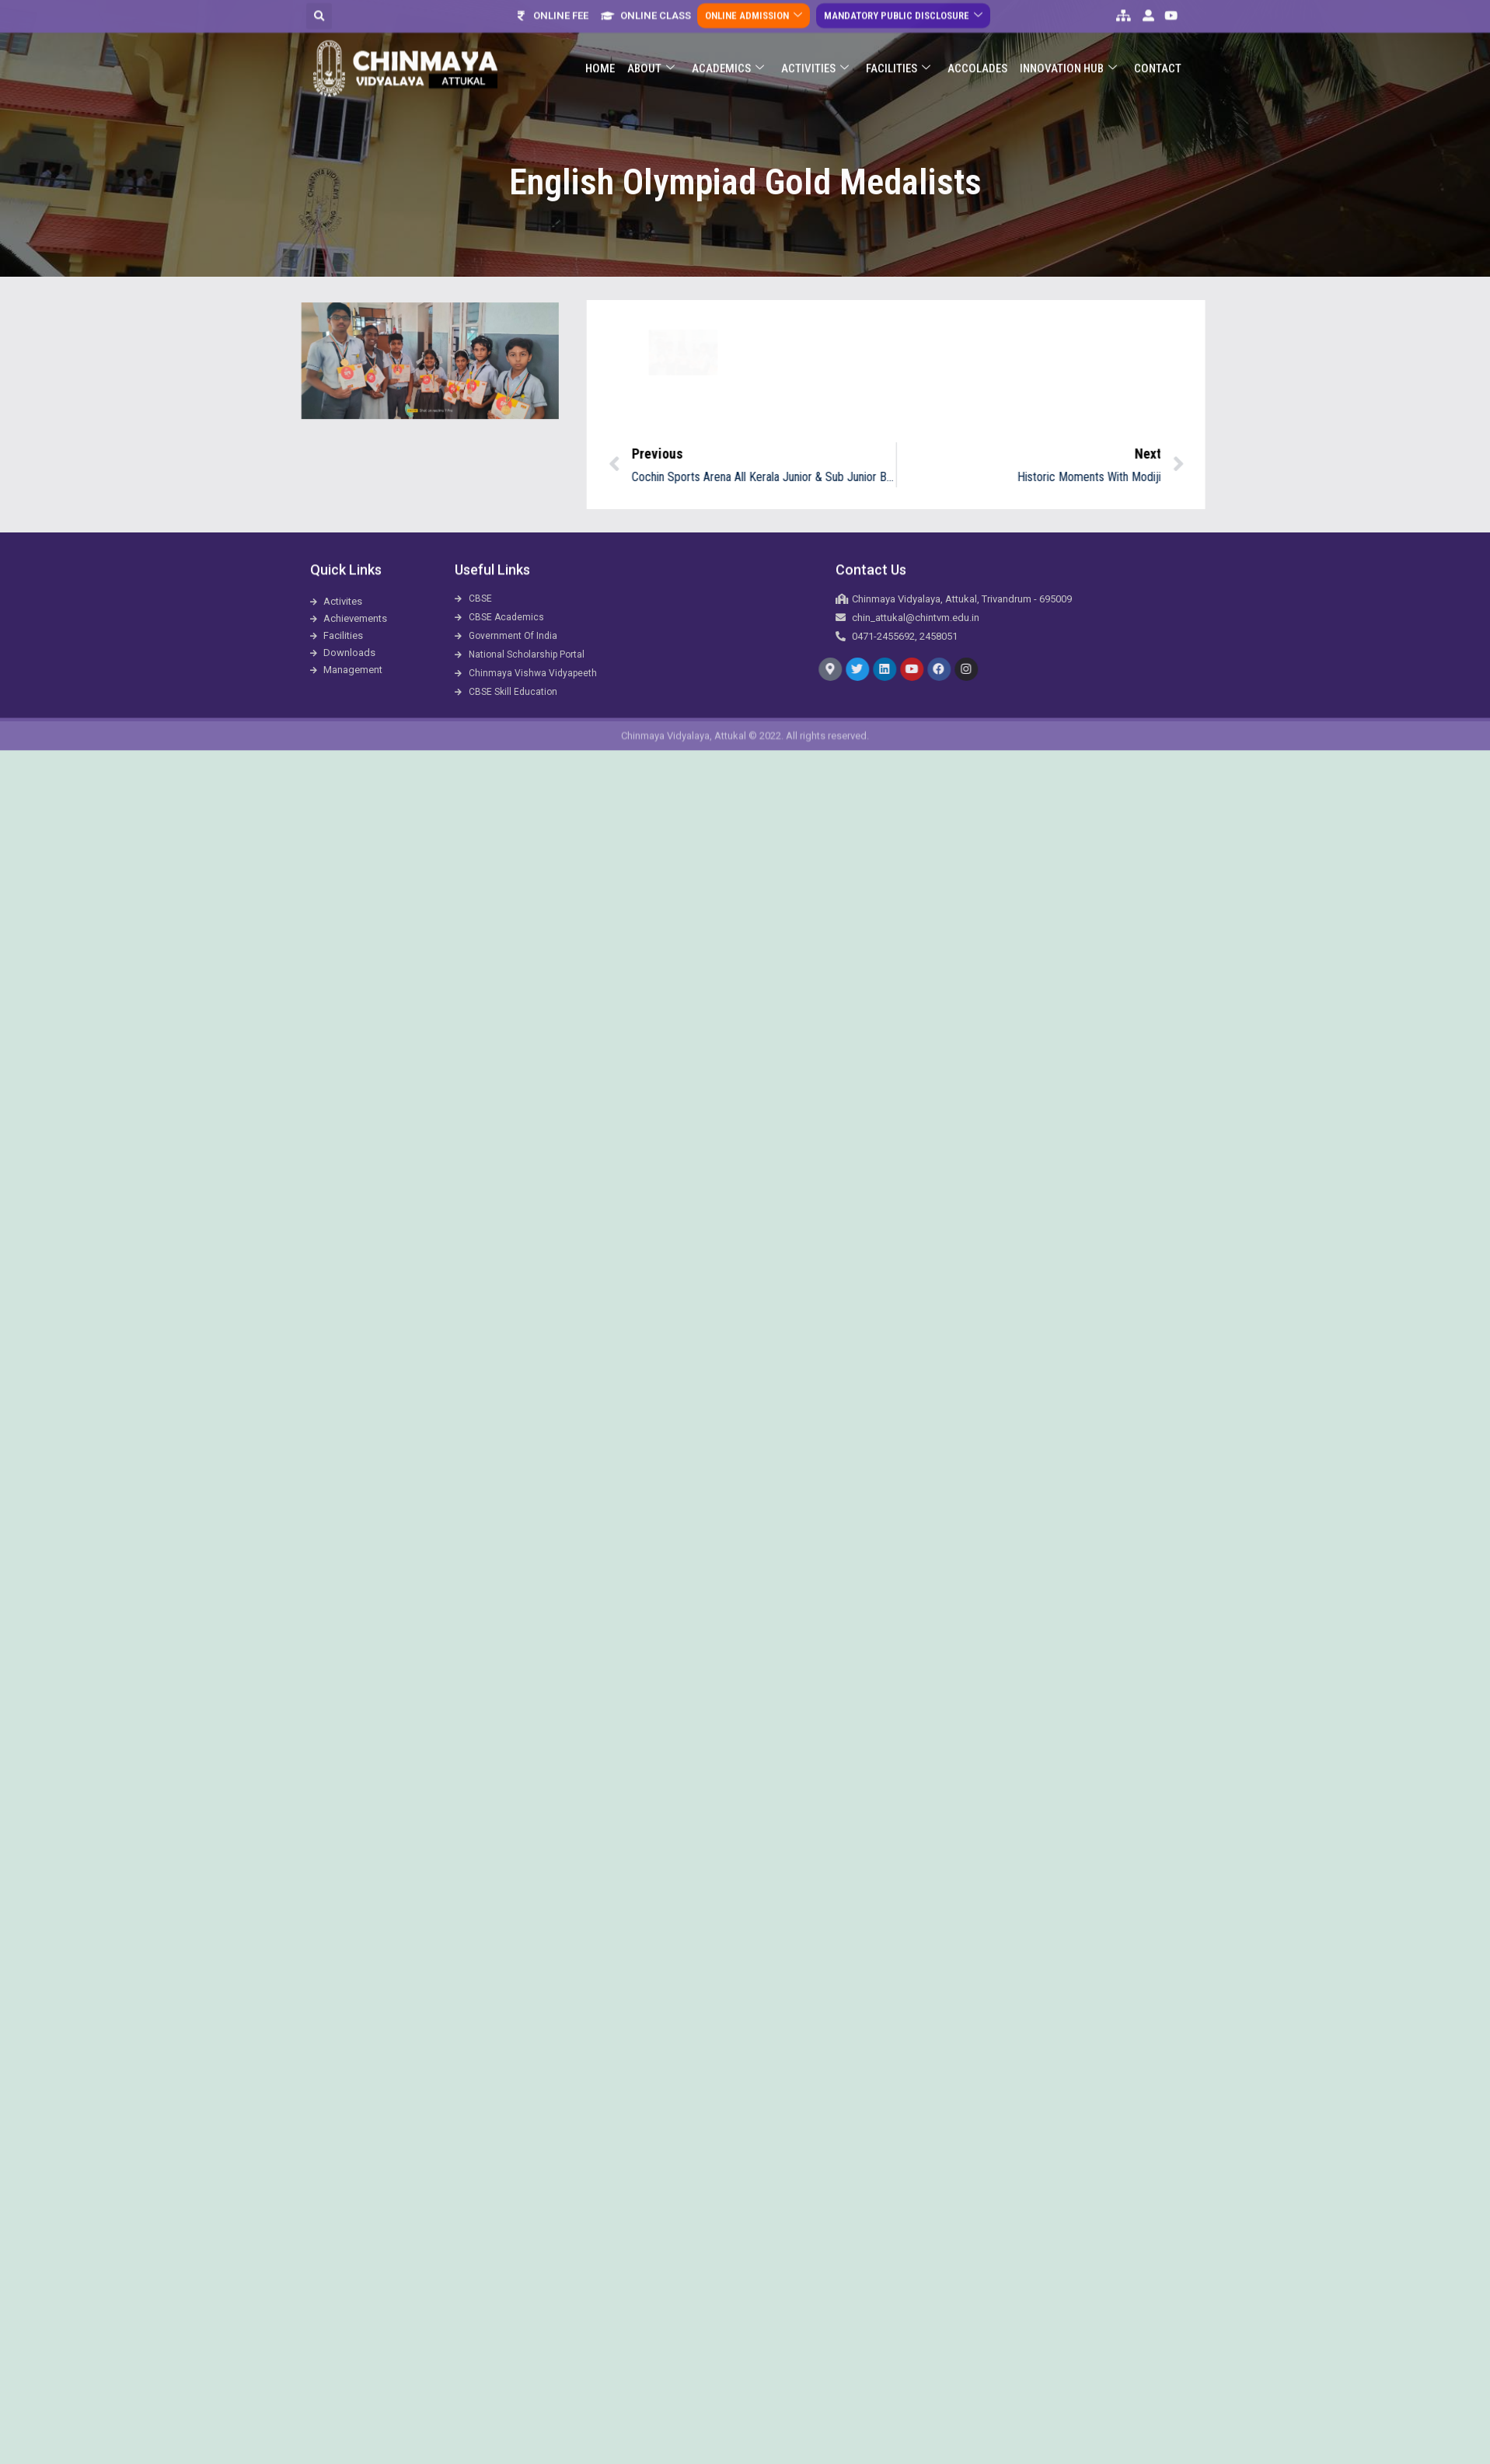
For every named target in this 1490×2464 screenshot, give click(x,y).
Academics (728, 42)
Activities (815, 42)
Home (600, 42)
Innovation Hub (1068, 42)
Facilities (898, 42)
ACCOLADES (977, 42)
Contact (1157, 42)
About (651, 42)
